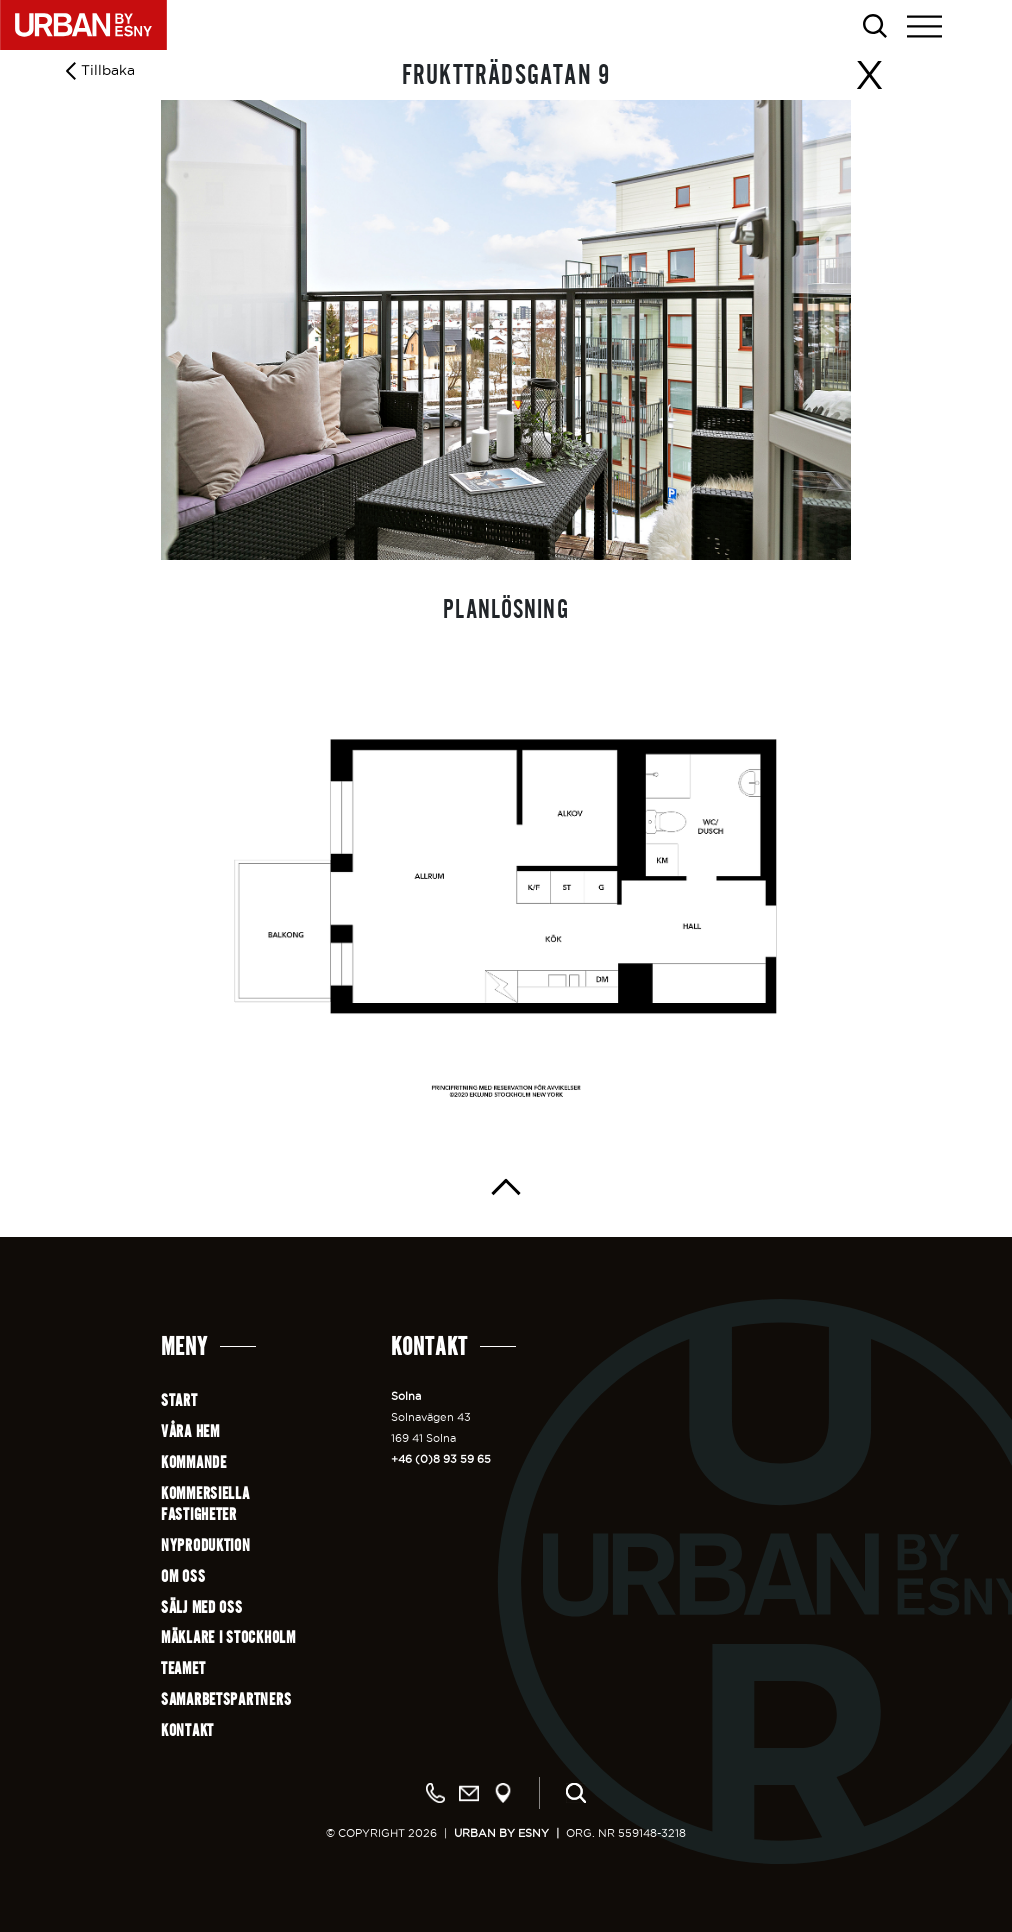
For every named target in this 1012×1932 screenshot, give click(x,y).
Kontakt (187, 1730)
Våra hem (190, 1431)
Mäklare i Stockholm (228, 1637)
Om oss (183, 1576)
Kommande (194, 1462)
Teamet (183, 1668)
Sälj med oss (202, 1607)
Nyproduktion (206, 1545)
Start (179, 1400)
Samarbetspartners (226, 1699)
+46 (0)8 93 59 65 (441, 1459)
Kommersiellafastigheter (205, 1504)
